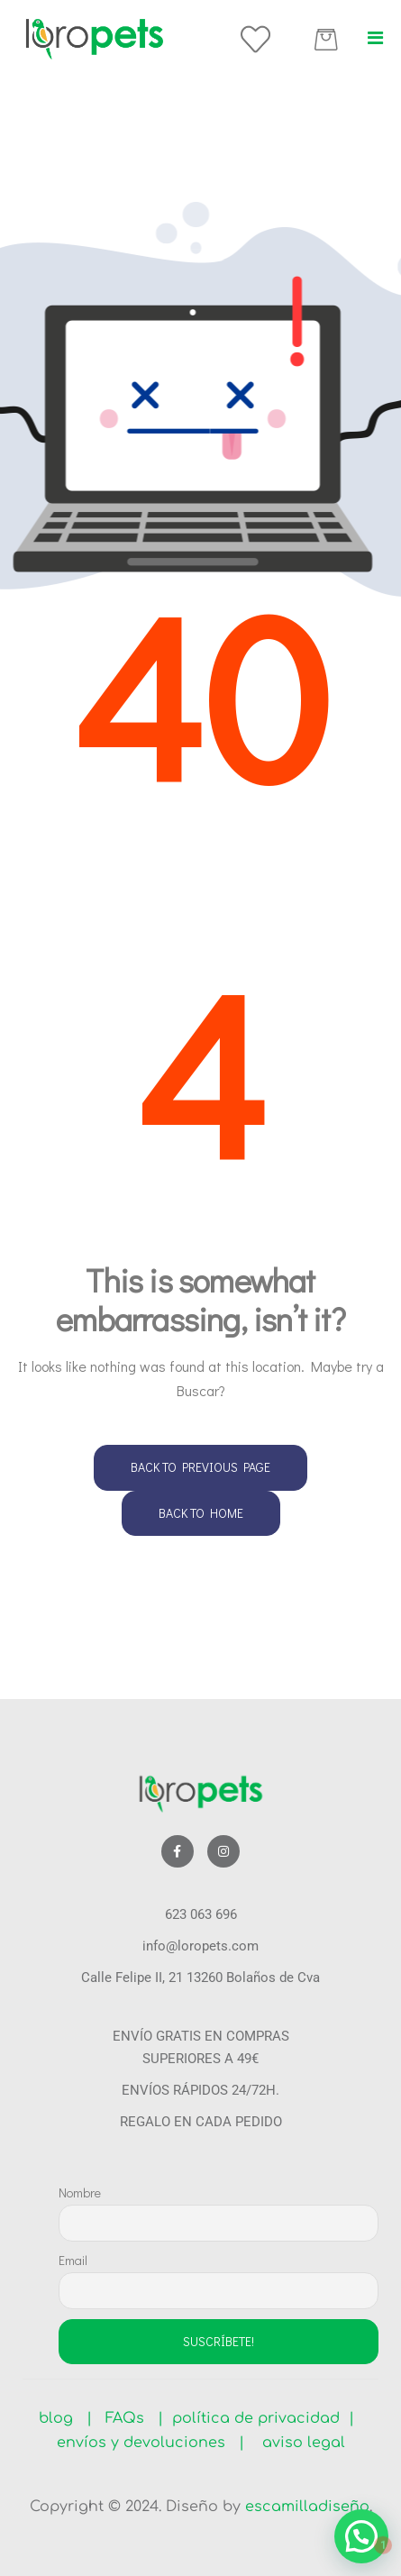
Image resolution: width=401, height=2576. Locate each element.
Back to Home (201, 1512)
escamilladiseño (307, 2506)
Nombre (80, 2192)
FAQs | (134, 2418)
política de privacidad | (258, 2418)
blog (63, 2418)
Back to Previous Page (200, 1466)
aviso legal (297, 2442)
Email (73, 2260)
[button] (375, 38)
